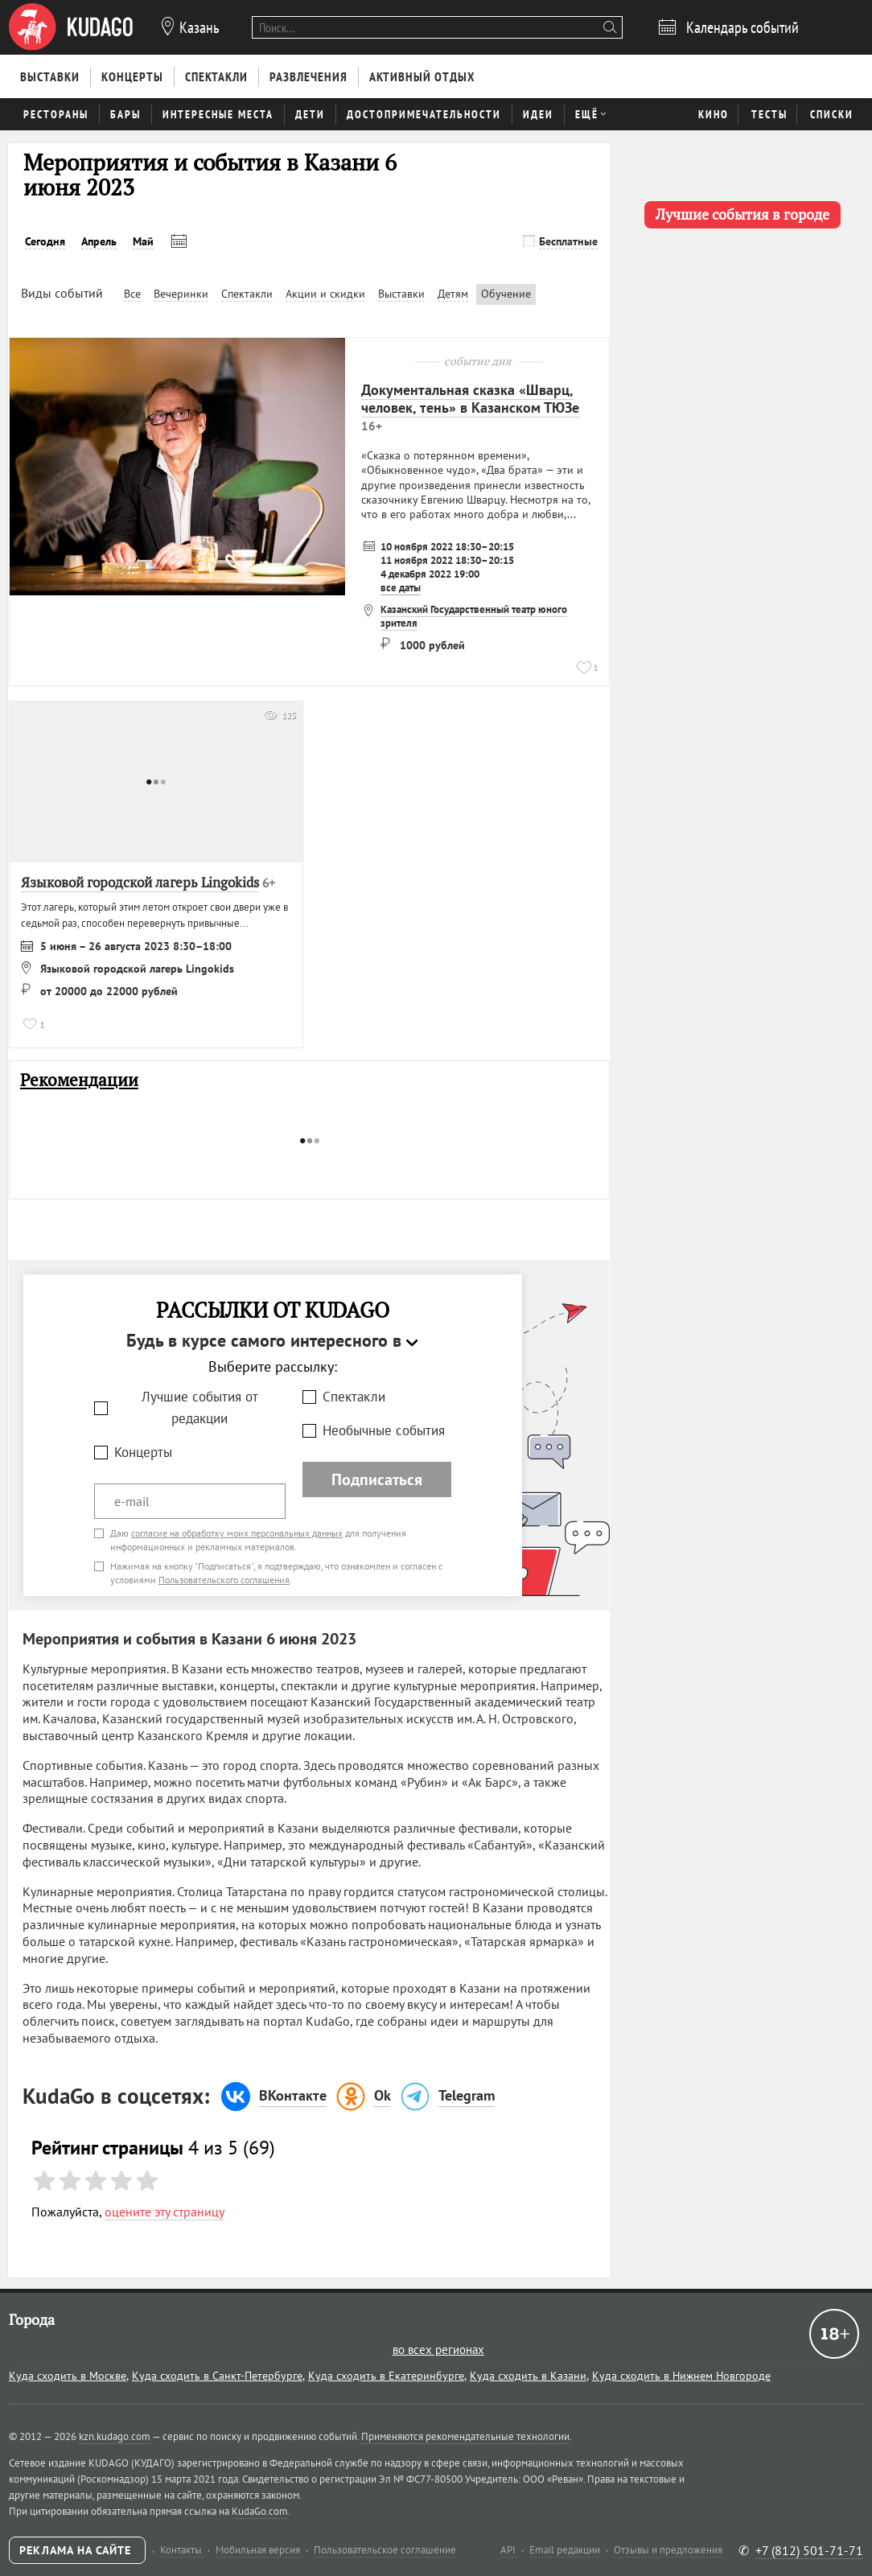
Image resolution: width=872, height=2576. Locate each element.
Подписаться (376, 1479)
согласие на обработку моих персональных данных (237, 1533)
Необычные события (384, 1430)
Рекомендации (79, 1080)
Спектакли (354, 1396)
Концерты (143, 1452)
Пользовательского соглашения (224, 1580)
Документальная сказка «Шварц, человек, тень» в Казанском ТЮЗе (470, 399)
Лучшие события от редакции (200, 1407)
